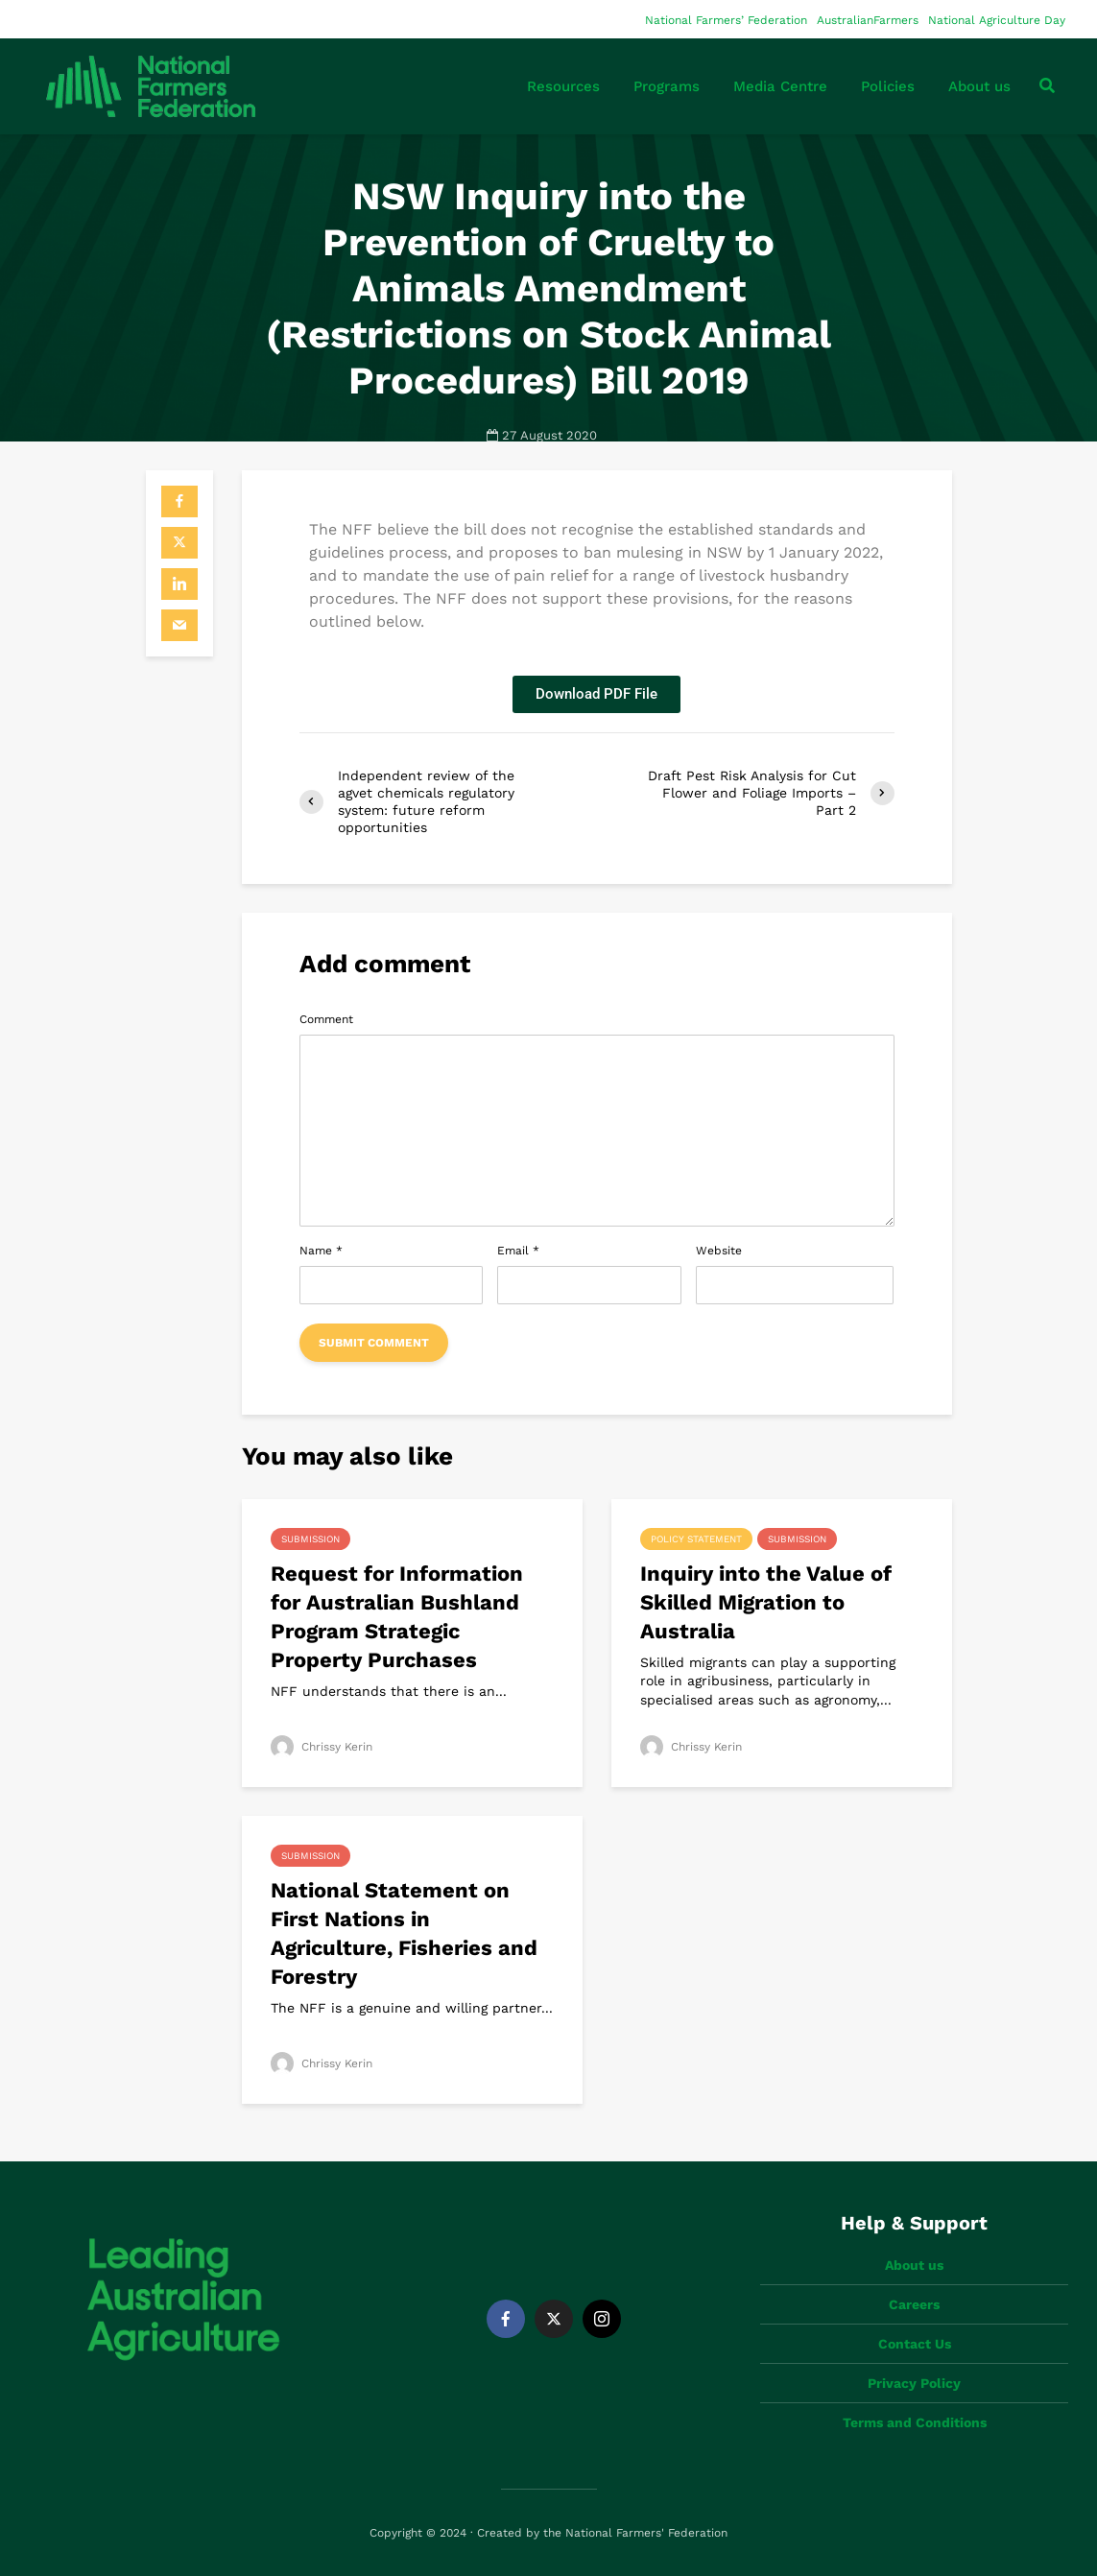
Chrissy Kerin (321, 1746)
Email (518, 1250)
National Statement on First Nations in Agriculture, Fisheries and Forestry (404, 1933)
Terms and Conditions (915, 2422)
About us (979, 86)
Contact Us (914, 2343)
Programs (666, 86)
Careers (914, 2304)
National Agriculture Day (996, 20)
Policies (888, 86)
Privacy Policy (914, 2383)
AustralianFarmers (867, 20)
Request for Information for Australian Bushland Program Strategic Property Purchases (397, 1617)
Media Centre (780, 86)
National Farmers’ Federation (726, 20)
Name (321, 1250)
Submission (310, 1539)
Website (719, 1250)
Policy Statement (696, 1539)
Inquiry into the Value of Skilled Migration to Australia (766, 1602)
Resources (563, 86)
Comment (326, 1019)
